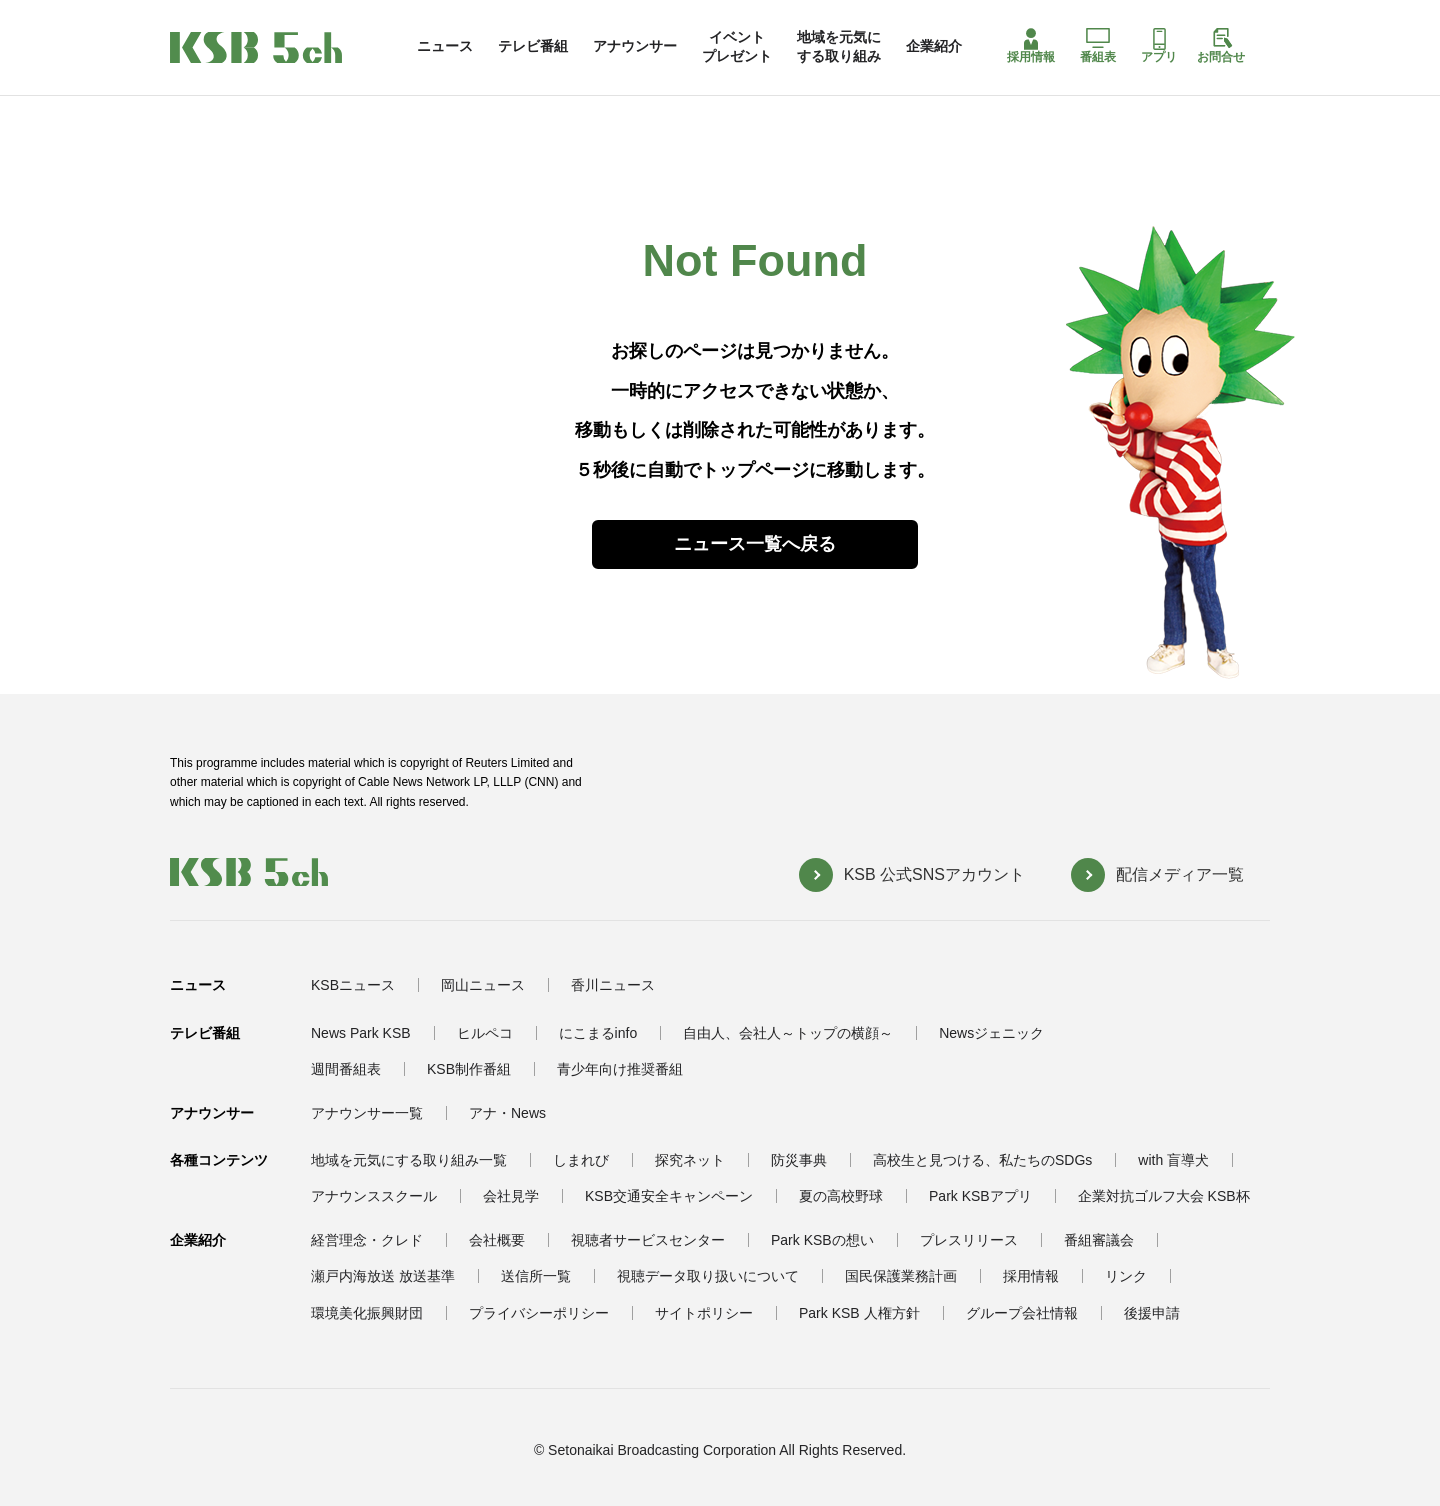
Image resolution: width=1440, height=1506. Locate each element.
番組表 (1098, 46)
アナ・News (507, 1113)
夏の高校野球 (841, 1196)
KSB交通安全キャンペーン (669, 1196)
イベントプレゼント (737, 46)
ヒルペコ (485, 1033)
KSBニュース (353, 985)
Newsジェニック (991, 1033)
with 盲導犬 (1173, 1160)
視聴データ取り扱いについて (708, 1276)
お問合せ (1221, 46)
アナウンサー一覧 (367, 1113)
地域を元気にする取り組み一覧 (409, 1160)
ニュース (445, 46)
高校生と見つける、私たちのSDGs (982, 1160)
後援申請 (1152, 1313)
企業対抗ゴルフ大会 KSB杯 (1164, 1196)
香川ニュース (613, 985)
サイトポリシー (704, 1313)
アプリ (1159, 46)
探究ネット (690, 1160)
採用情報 (1031, 46)
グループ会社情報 (1022, 1313)
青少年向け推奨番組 (620, 1069)
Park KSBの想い (822, 1240)
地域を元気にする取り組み (839, 46)
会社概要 (497, 1240)
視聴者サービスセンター (648, 1240)
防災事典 (799, 1160)
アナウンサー (635, 46)
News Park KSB (361, 1033)
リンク (1126, 1276)
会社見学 (511, 1196)
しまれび (581, 1160)
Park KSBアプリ (980, 1196)
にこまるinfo (598, 1033)
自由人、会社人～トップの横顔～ (788, 1033)
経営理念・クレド (367, 1240)
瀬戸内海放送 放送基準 (383, 1276)
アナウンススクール (374, 1196)
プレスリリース (969, 1240)
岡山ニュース (483, 985)
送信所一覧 (536, 1276)
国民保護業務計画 (901, 1276)
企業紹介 (934, 46)
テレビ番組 (533, 46)
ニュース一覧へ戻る (755, 544)
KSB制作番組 (469, 1069)
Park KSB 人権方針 (859, 1313)
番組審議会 (1099, 1240)
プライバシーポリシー (539, 1313)
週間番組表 (346, 1069)
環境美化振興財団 (367, 1313)
